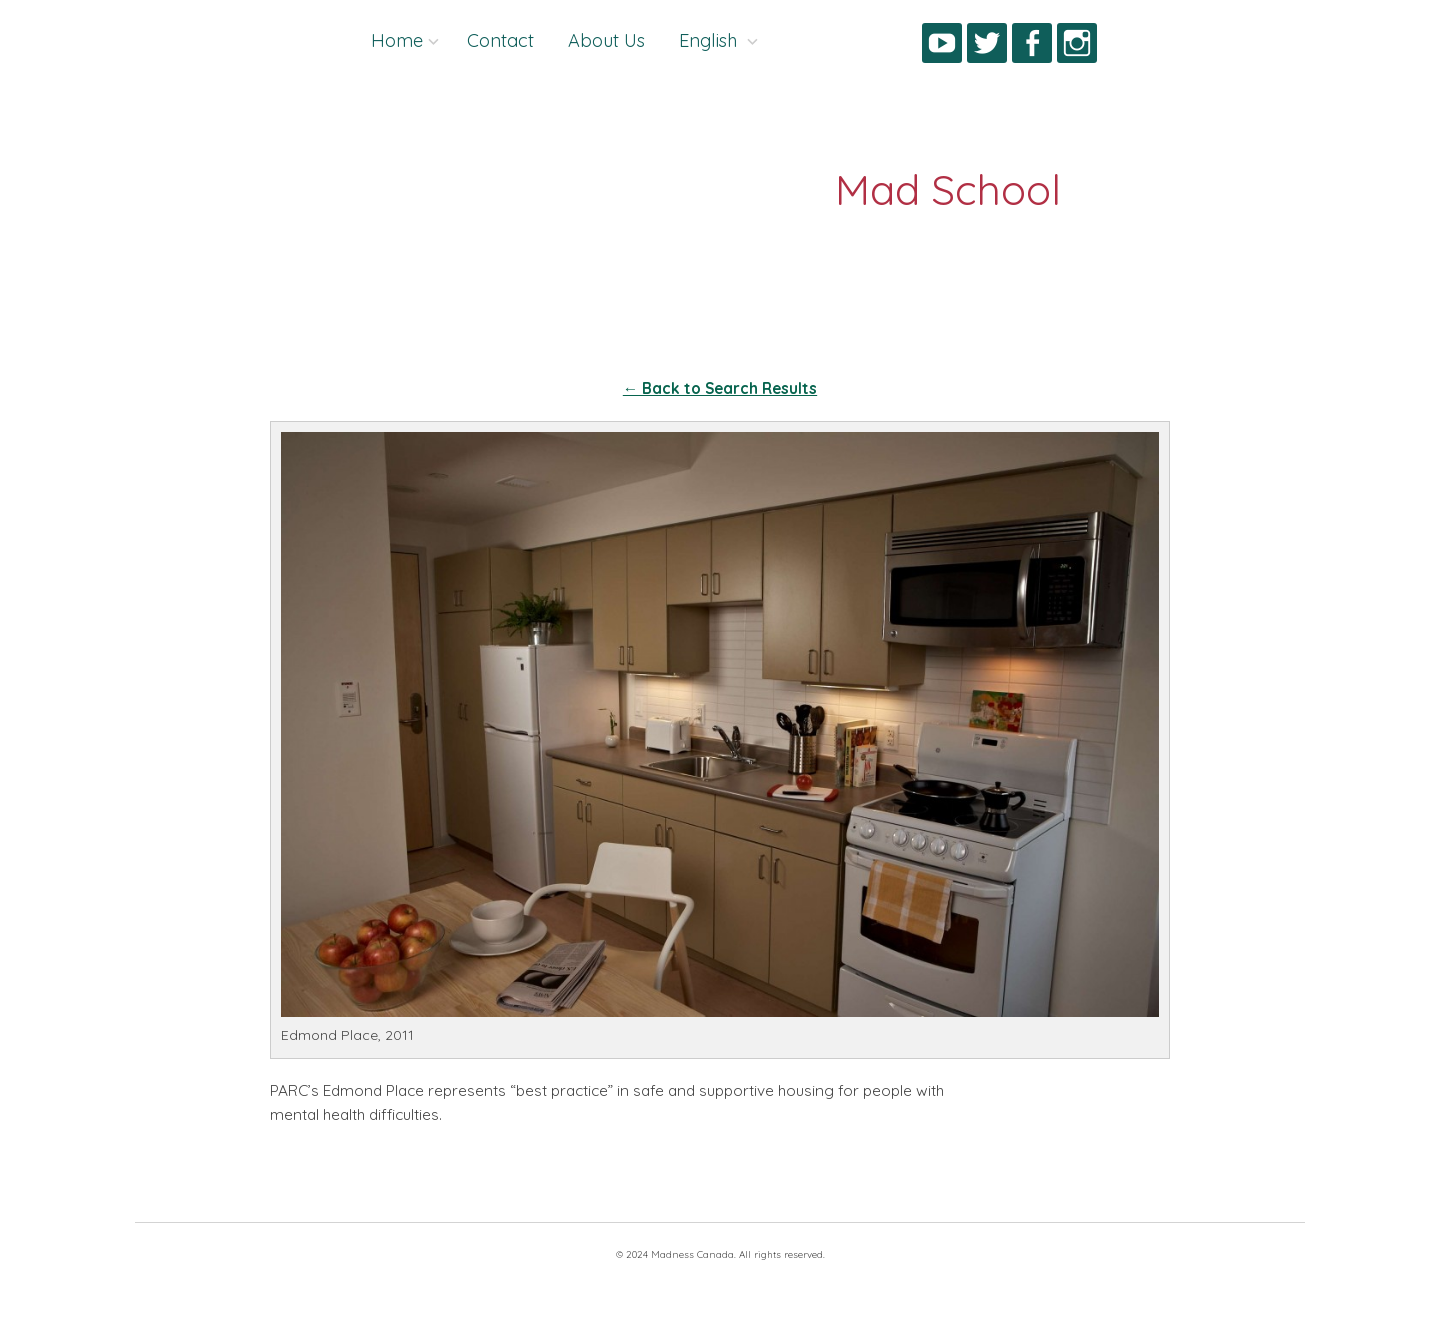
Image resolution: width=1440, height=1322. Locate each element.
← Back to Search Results (720, 388)
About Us (606, 40)
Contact (500, 40)
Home (397, 40)
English (710, 40)
